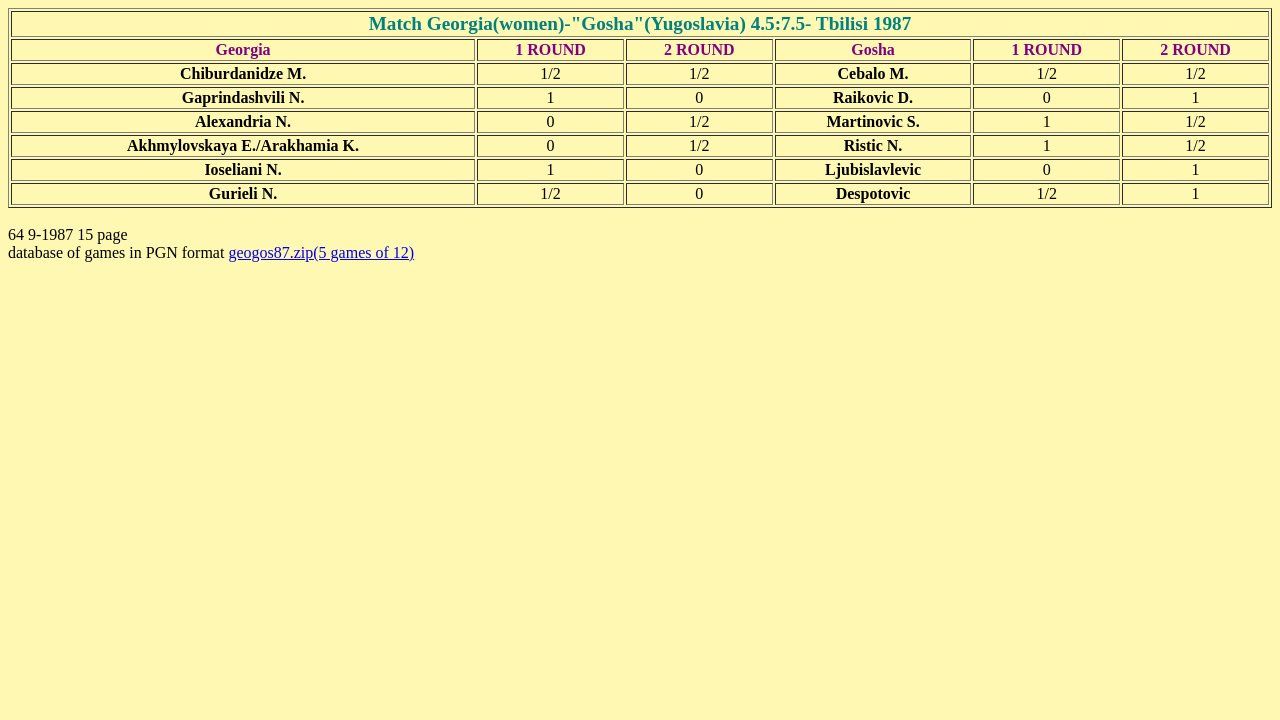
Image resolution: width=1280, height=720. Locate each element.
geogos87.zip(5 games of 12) (321, 252)
